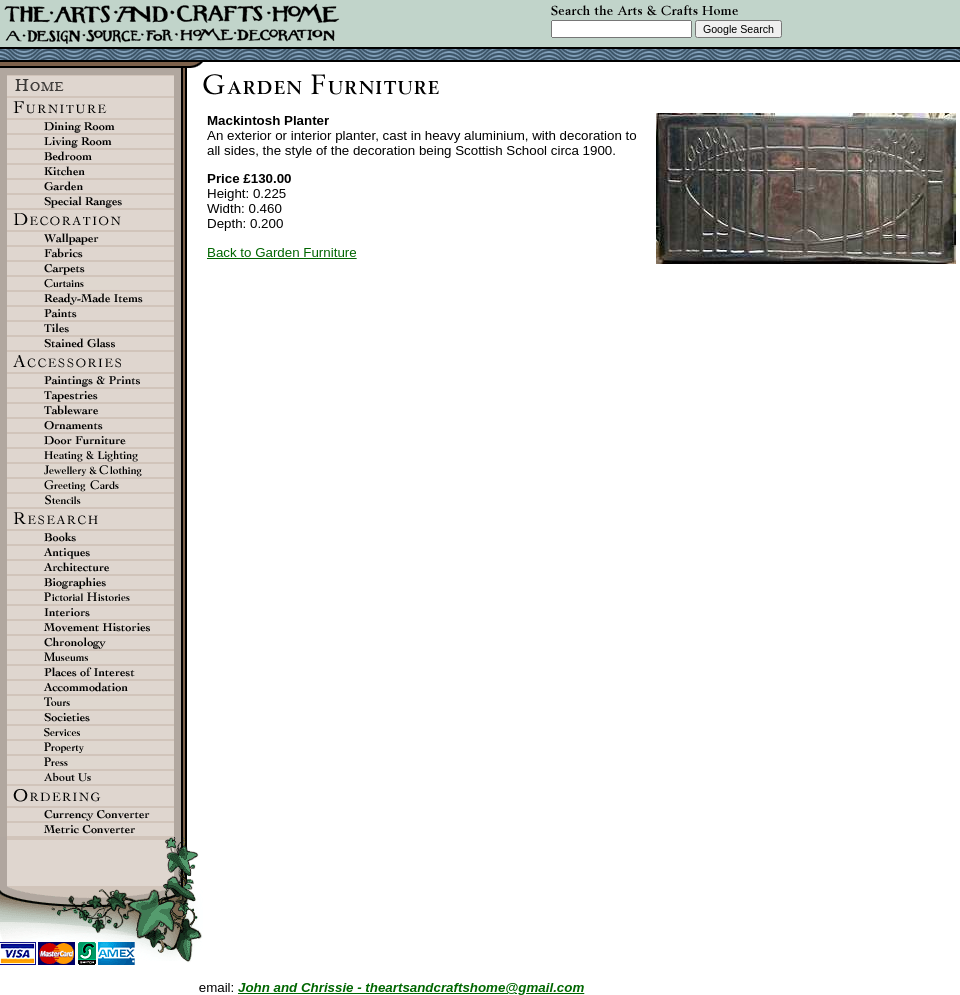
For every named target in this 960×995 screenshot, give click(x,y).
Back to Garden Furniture (282, 252)
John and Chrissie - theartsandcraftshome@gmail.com (411, 987)
